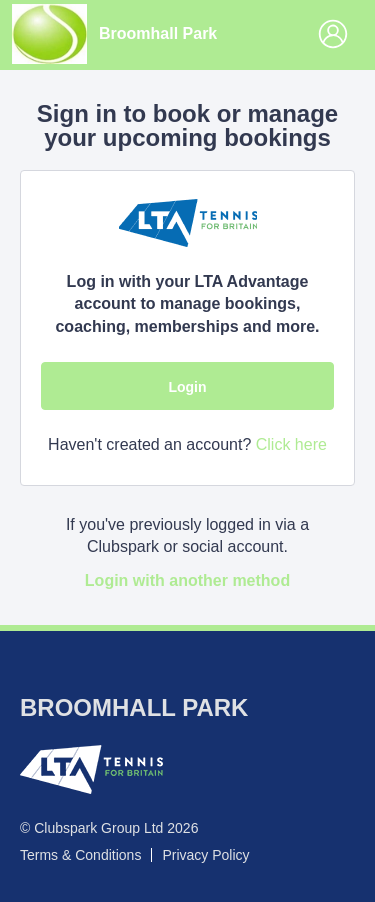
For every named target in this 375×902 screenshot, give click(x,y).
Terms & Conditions (80, 855)
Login (187, 387)
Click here (291, 444)
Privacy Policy (205, 855)
